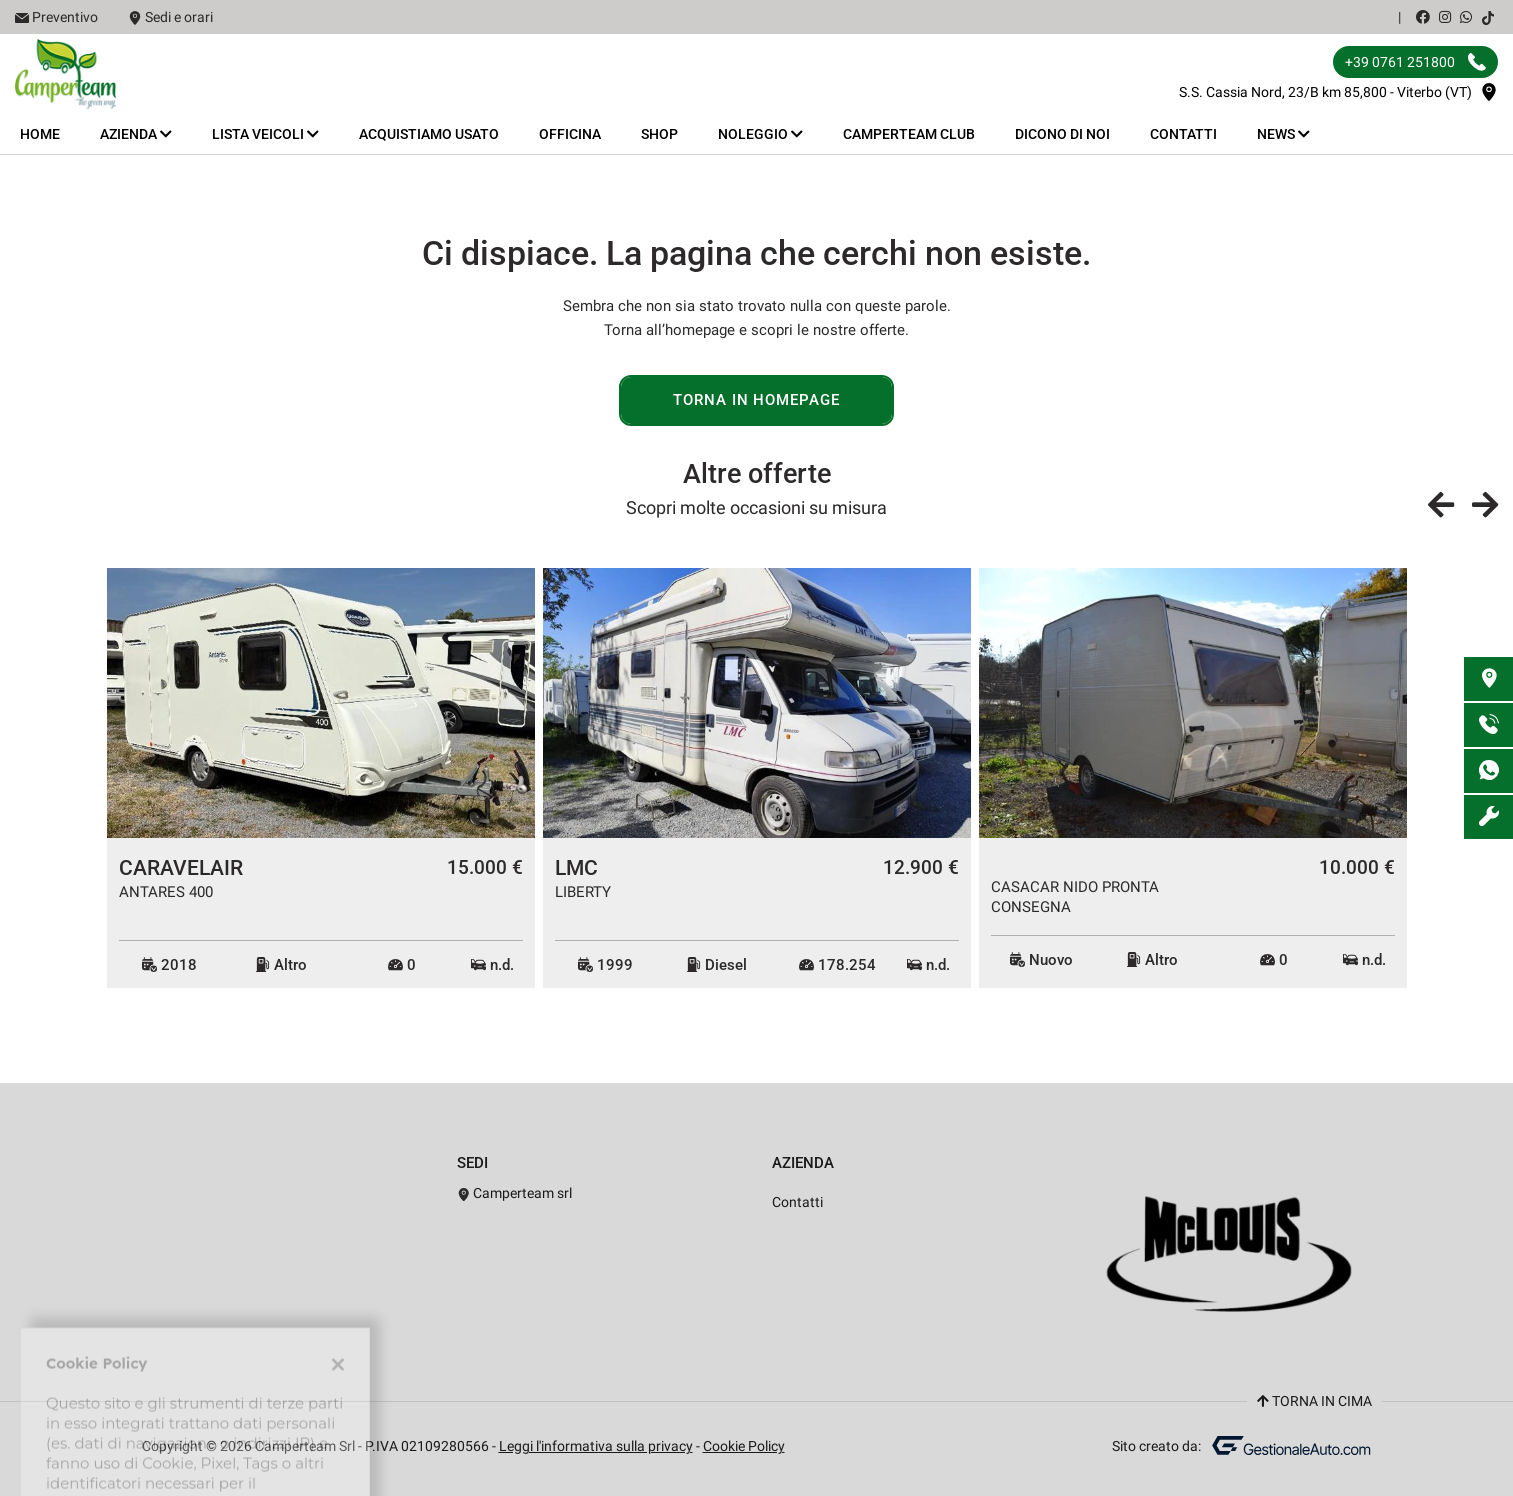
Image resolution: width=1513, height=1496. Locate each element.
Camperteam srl (515, 1193)
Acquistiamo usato (429, 134)
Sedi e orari (179, 17)
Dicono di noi (1062, 134)
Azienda (136, 134)
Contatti (1183, 134)
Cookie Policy (744, 1446)
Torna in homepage (756, 400)
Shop (659, 134)
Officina (570, 134)
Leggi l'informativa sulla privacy (596, 1446)
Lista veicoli (265, 134)
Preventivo (65, 17)
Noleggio (760, 134)
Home (40, 134)
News (1283, 134)
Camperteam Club (909, 134)
